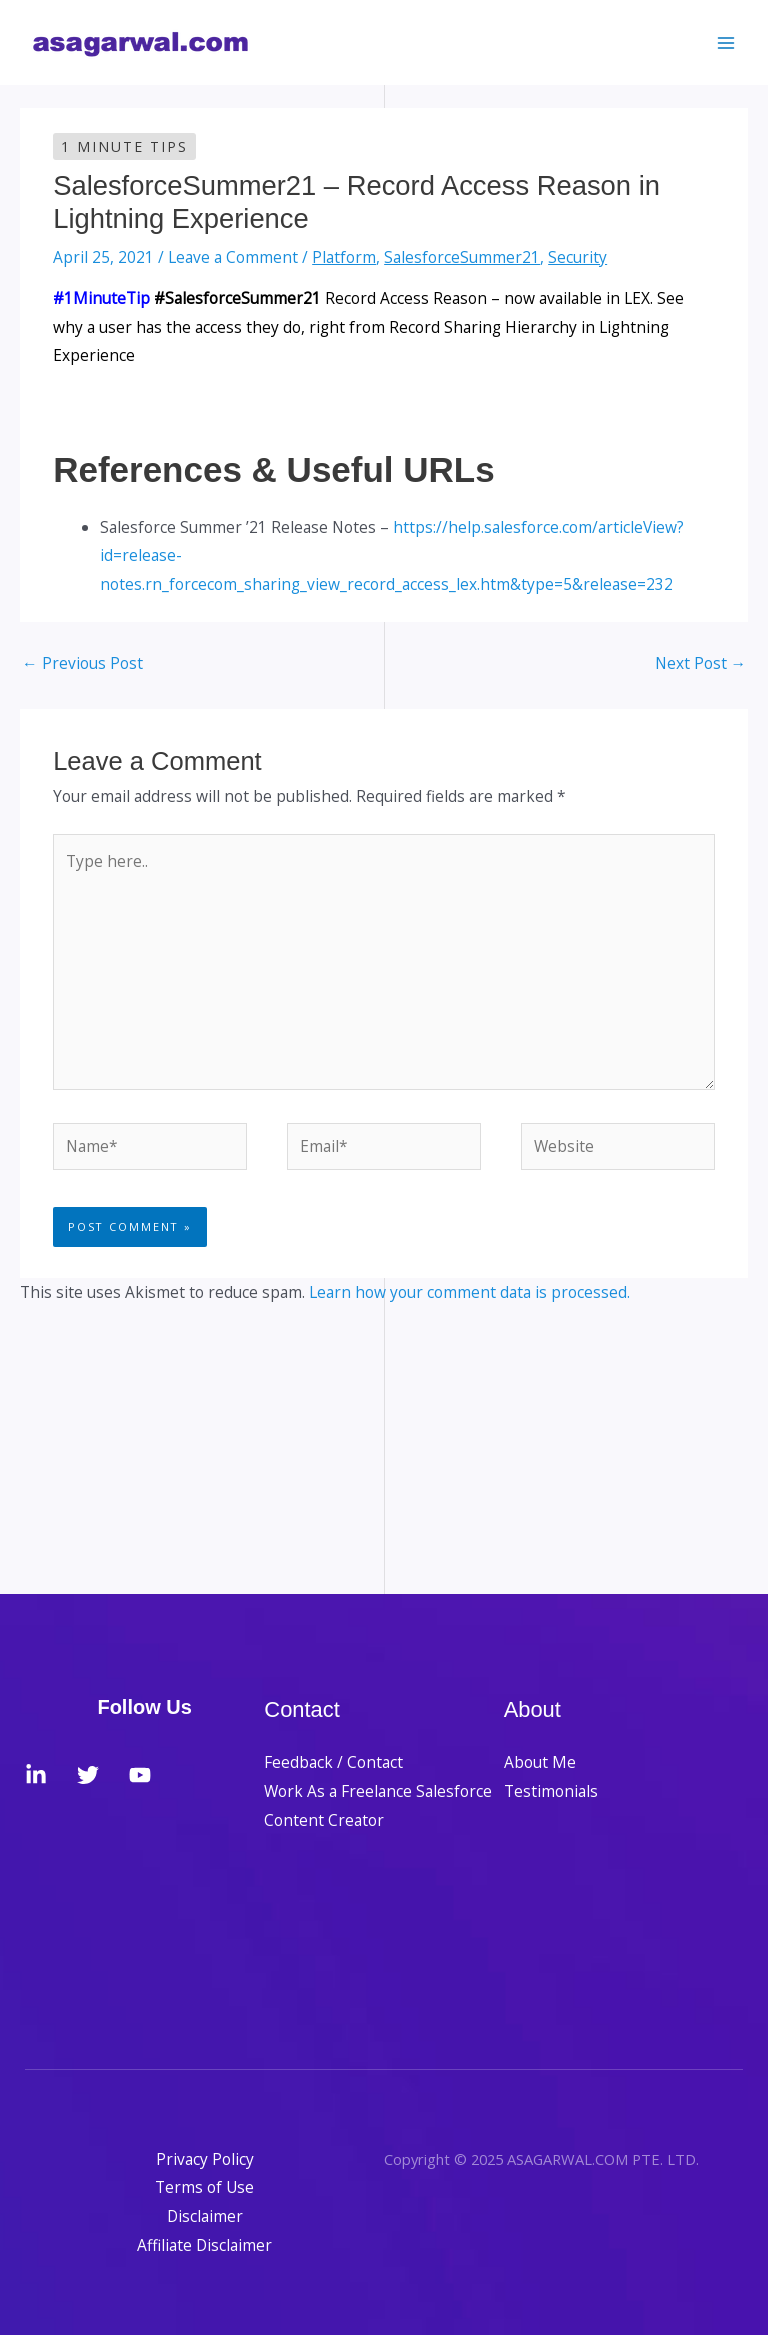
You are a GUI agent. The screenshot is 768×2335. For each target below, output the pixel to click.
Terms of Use (204, 2187)
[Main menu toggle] (726, 42)
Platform (344, 257)
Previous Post (82, 663)
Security (577, 257)
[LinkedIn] (36, 1775)
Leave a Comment (233, 257)
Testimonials (551, 1791)
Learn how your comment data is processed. (469, 1292)
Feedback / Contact (333, 1762)
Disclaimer (205, 2216)
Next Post (701, 663)
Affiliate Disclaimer (204, 2245)
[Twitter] (88, 1775)
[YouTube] (140, 1775)
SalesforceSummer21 (462, 257)
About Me (540, 1762)
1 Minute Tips (124, 146)
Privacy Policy (205, 2159)
